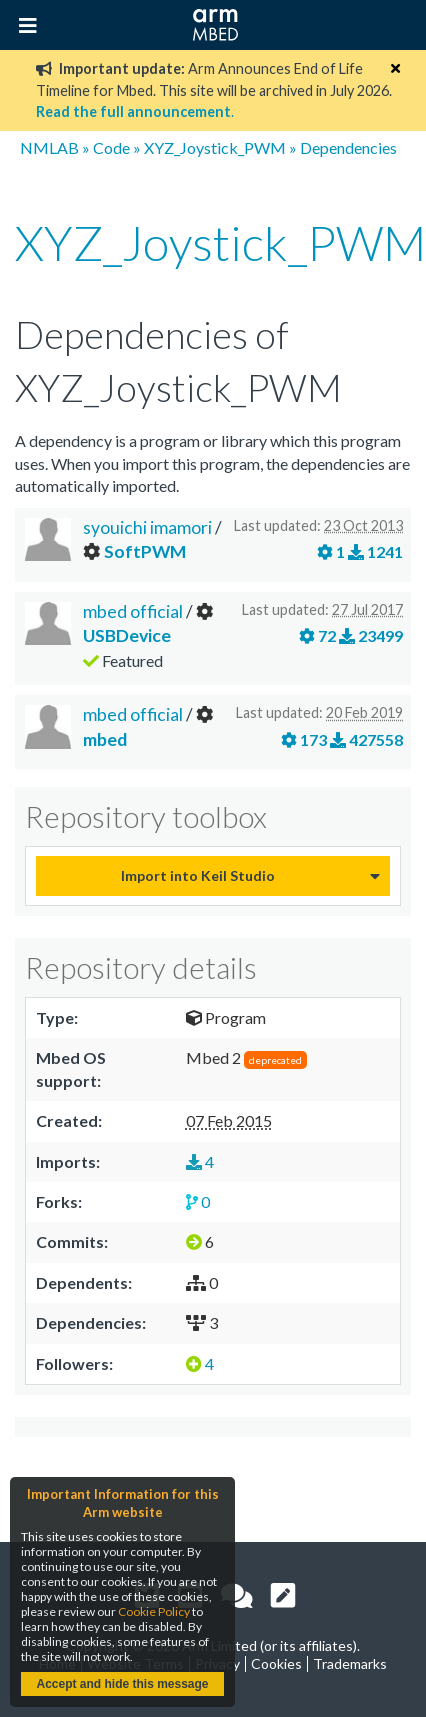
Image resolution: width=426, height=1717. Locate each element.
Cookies (276, 1663)
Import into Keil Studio (198, 875)
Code (111, 147)
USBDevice (127, 635)
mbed (105, 739)
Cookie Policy (154, 1611)
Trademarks (350, 1663)
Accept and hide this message (122, 1684)
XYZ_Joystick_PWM (215, 147)
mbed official (134, 611)
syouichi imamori (147, 527)
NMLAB (49, 147)
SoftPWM (145, 551)
